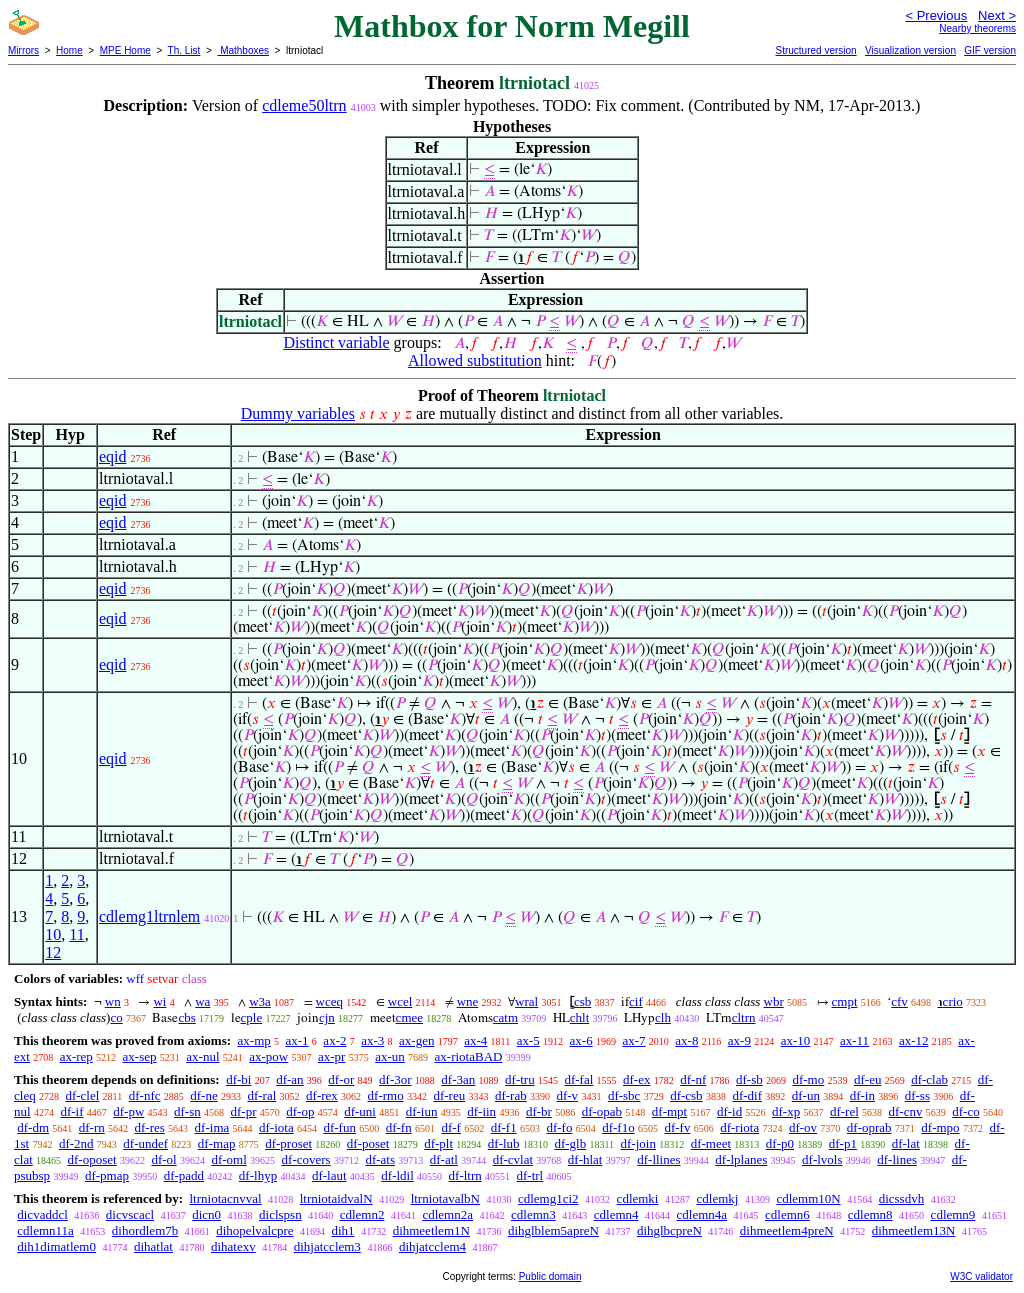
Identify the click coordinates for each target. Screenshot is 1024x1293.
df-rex (322, 1095)
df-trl (530, 1175)
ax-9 (739, 1040)
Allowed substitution (475, 360)
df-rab (511, 1095)
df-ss (917, 1095)
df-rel (844, 1111)
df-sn (187, 1111)
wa (202, 1001)
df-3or (395, 1079)
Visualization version (910, 50)
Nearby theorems (977, 28)
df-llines (658, 1159)
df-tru (520, 1079)
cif (636, 1001)
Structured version (815, 50)
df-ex (636, 1079)
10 (53, 934)
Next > (997, 15)
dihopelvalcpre (254, 1230)
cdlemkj (718, 1198)
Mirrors (23, 50)
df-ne (203, 1095)
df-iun (422, 1111)
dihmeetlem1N (431, 1230)
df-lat (906, 1143)
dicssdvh (902, 1198)
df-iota (276, 1127)
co (116, 1017)
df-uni (360, 1111)
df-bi (238, 1079)
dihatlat (153, 1246)
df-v (567, 1095)
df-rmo (386, 1095)
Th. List (184, 50)
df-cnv (906, 1111)
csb (582, 1001)
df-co (965, 1111)
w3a (260, 1001)
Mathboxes (243, 50)
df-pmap (107, 1175)
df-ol (163, 1159)
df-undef (145, 1143)
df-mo (808, 1079)
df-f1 (504, 1127)
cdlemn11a (45, 1230)
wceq (329, 1001)
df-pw (128, 1111)
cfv (899, 1001)
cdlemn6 (787, 1214)
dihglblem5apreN (553, 1230)
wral (526, 1001)
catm (505, 1017)
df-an (289, 1079)
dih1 (343, 1230)
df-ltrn (465, 1175)
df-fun (339, 1127)
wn (113, 1001)
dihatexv (233, 1246)
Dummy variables (298, 413)
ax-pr (331, 1056)
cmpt (845, 1001)
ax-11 (854, 1040)
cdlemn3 (533, 1214)
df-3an (458, 1079)
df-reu (449, 1095)
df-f (451, 1127)
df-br (539, 1111)
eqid (113, 456)
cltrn (744, 1017)
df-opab (602, 1111)
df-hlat (585, 1159)
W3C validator (981, 1276)
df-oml (228, 1159)
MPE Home (125, 50)
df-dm (33, 1127)
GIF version (990, 50)
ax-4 (475, 1040)
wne (468, 1001)
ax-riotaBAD (469, 1056)
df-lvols (822, 1159)
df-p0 (780, 1143)
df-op (300, 1111)
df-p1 (843, 1143)
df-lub (504, 1143)
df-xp (786, 1111)
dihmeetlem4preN (787, 1230)
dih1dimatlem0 (56, 1246)
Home (69, 50)
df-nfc (145, 1095)
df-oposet (92, 1159)
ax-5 (528, 1040)
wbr (774, 1001)
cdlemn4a (702, 1214)
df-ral (261, 1095)
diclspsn (280, 1214)
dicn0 (206, 1214)
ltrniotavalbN (445, 1198)
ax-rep (76, 1056)
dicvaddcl (42, 1214)
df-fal (578, 1079)
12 (53, 952)
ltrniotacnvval (225, 1198)
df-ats (380, 1159)
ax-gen (416, 1040)
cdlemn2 (362, 1214)
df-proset (288, 1143)
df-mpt (669, 1111)
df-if (71, 1111)
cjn (327, 1017)
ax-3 (372, 1040)
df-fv (677, 1127)
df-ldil (397, 1175)
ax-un (390, 1056)
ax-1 (297, 1040)
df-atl (444, 1159)
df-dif (747, 1095)
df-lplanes (741, 1159)
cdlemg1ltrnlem (149, 916)
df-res (150, 1127)
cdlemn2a (447, 1214)
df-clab (929, 1079)
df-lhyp (258, 1175)
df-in (862, 1095)
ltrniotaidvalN (336, 1198)
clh (663, 1017)
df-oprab (869, 1127)
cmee (409, 1017)
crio (953, 1001)
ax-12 (914, 1040)
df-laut (329, 1175)
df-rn (92, 1127)
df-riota (739, 1127)
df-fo (559, 1127)
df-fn (399, 1127)
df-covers (306, 1159)
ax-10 (796, 1040)
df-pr (244, 1111)
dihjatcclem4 (432, 1246)
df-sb (749, 1079)
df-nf (693, 1079)
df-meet (711, 1143)
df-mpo (940, 1127)
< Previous (936, 15)
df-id (729, 1111)
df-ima (212, 1127)
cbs (186, 1017)
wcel (400, 1001)
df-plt (438, 1143)
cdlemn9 (953, 1214)
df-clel (82, 1095)
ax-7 (633, 1040)
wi (159, 1001)
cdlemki (638, 1198)
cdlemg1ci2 (548, 1198)
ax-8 (686, 1040)
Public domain (550, 1276)
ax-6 (581, 1040)
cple (252, 1017)
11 (76, 934)
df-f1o (618, 1127)
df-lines (897, 1159)
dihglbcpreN (669, 1230)
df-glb (570, 1143)
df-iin (481, 1111)
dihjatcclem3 (327, 1246)
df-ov (803, 1127)
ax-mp (254, 1040)
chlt (580, 1017)
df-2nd (76, 1143)
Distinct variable (336, 342)
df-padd (184, 1175)
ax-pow (268, 1056)
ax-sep (140, 1056)
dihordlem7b (145, 1230)
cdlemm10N (808, 1198)
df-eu (867, 1079)
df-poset (368, 1143)
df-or (341, 1079)
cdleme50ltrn (304, 105)
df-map (217, 1143)
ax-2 (334, 1040)
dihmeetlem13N (914, 1230)
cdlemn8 (870, 1214)
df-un (806, 1095)
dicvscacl (130, 1214)
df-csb (686, 1095)
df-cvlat (513, 1159)
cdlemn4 (616, 1214)
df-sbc (624, 1095)
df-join (638, 1143)
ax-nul (202, 1056)
